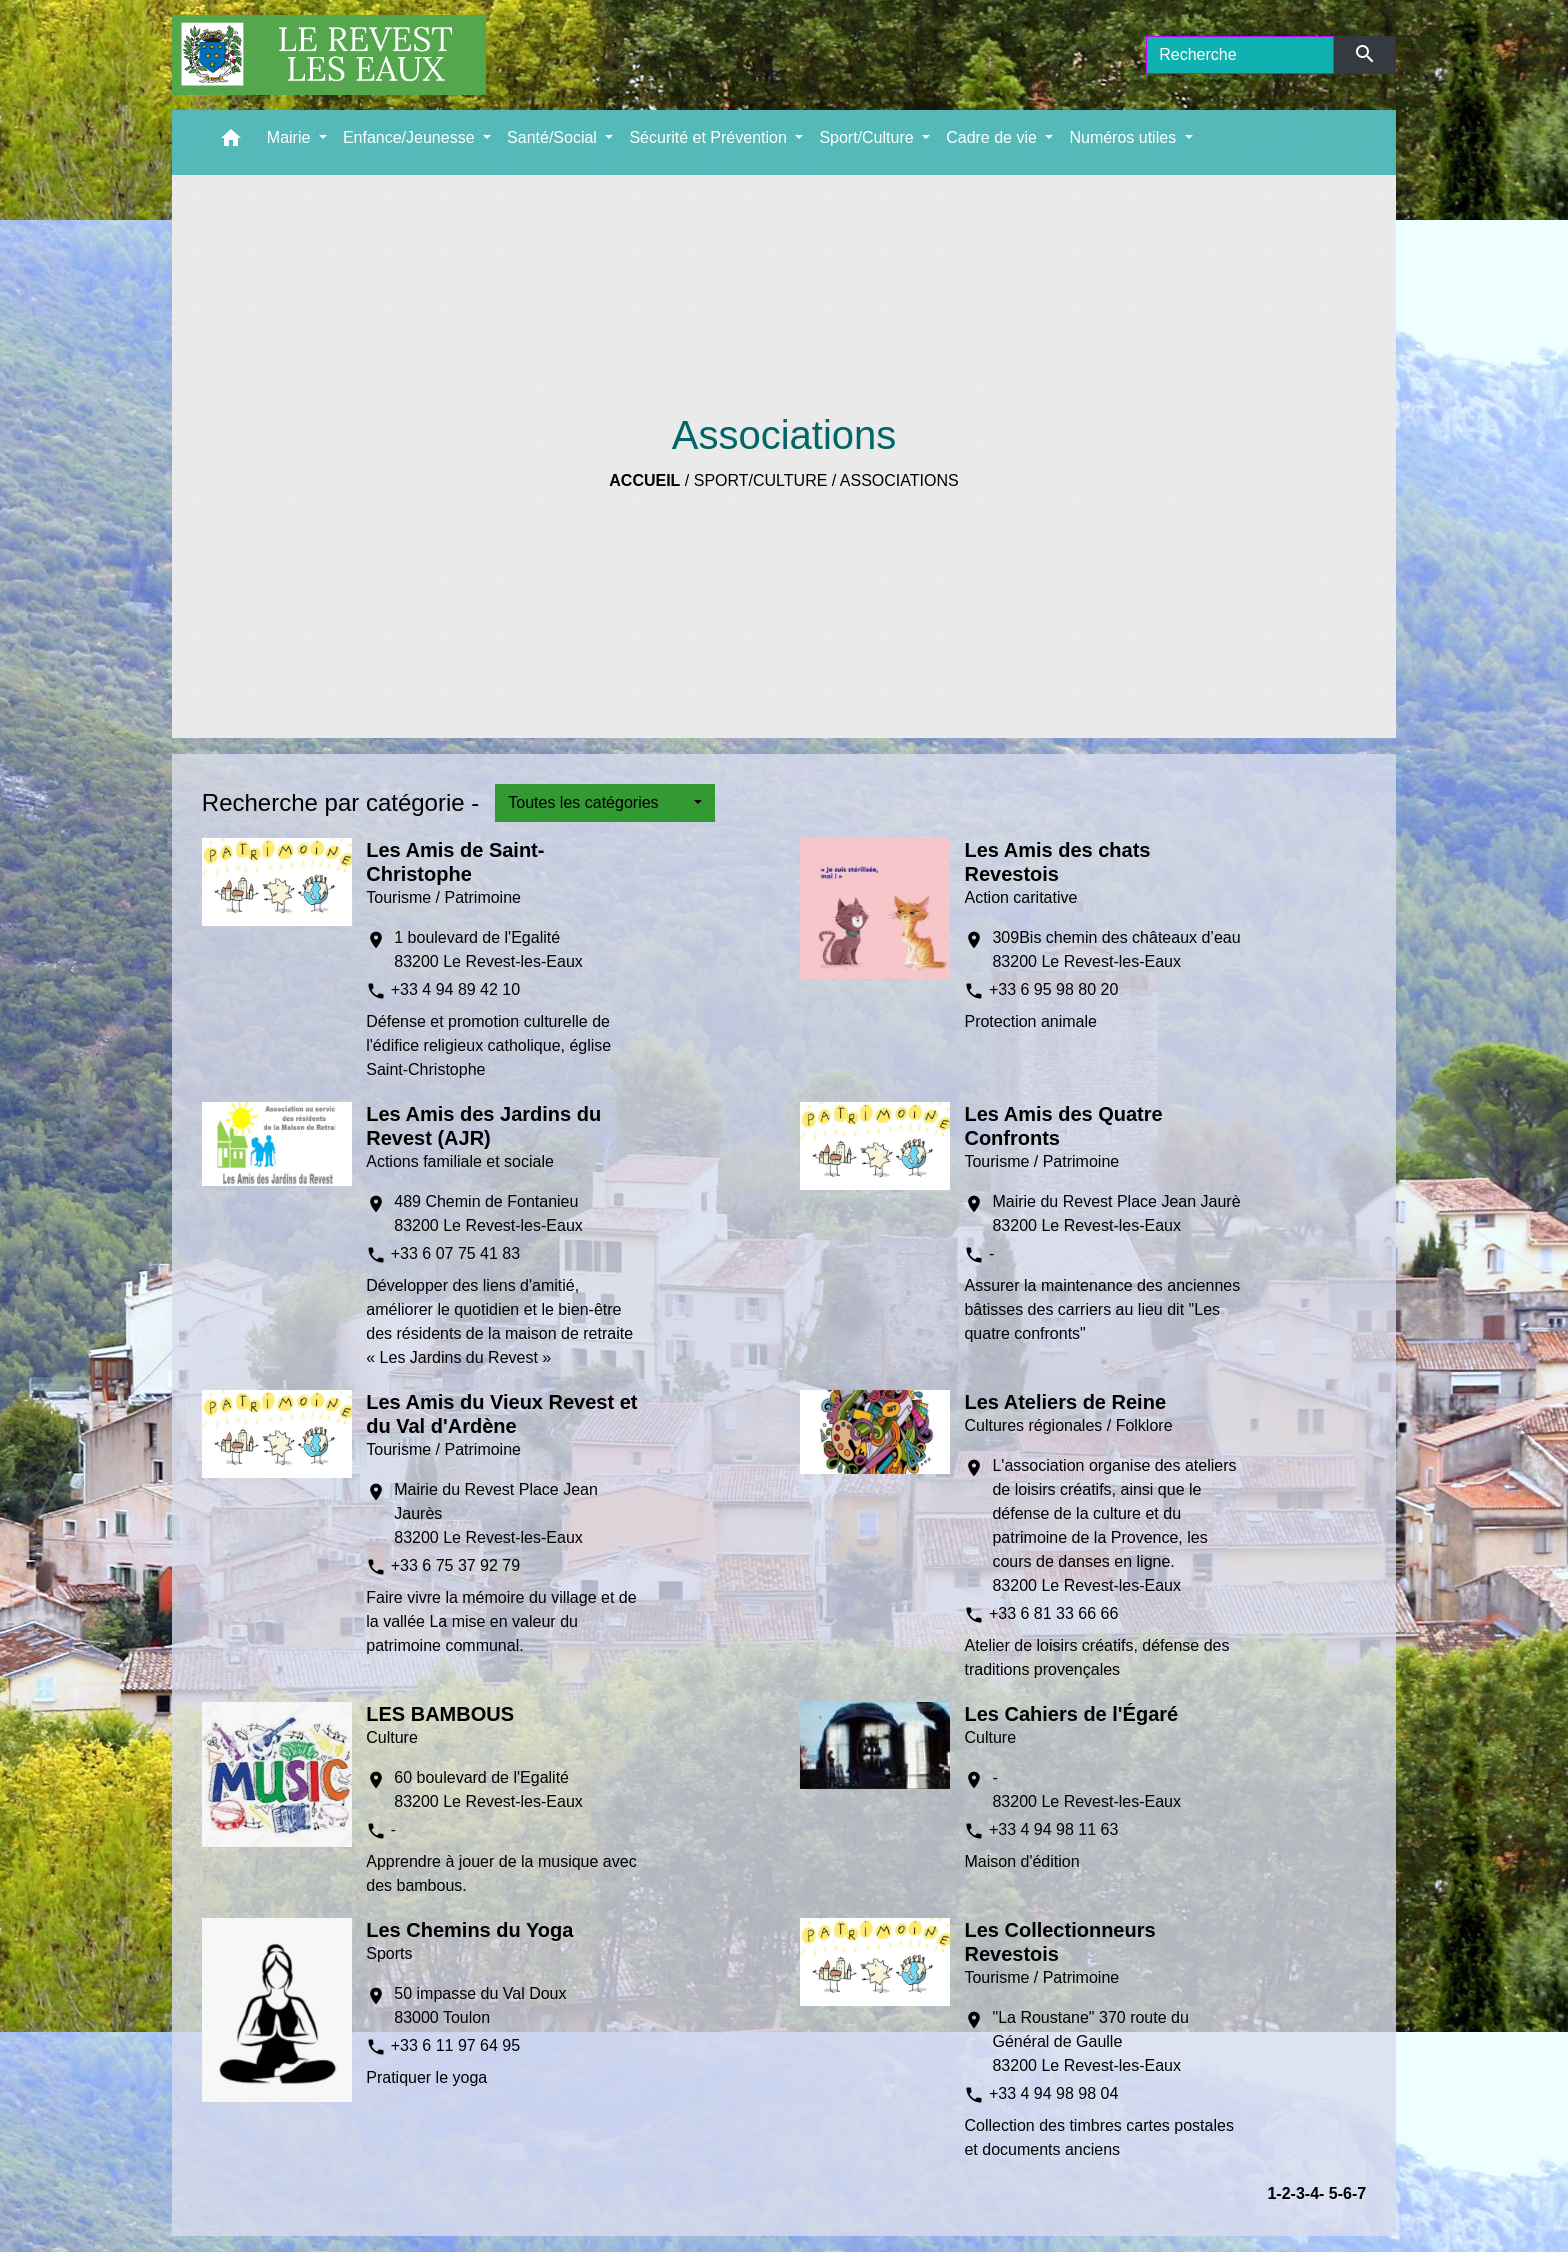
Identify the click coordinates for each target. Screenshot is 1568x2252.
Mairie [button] (291, 137)
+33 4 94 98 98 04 (1053, 2093)
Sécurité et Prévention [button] (710, 137)
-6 (1345, 2193)
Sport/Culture (761, 480)
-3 (1298, 2193)
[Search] (1240, 55)
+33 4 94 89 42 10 (455, 989)
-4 (1312, 2193)
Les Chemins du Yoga (469, 1930)
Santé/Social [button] (554, 137)
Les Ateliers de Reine (1065, 1402)
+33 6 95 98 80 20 (1053, 989)
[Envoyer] (1365, 55)
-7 (1359, 2193)
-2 (1283, 2193)
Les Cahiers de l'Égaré (1071, 1714)
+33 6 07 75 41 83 (455, 1253)
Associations (899, 480)
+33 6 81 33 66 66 (1053, 1613)
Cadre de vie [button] (993, 137)
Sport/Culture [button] (868, 137)
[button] (231, 142)
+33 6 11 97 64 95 (455, 2045)
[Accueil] (329, 55)
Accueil (644, 480)
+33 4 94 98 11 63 (1053, 1829)
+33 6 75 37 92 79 (455, 1565)
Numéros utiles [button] (1124, 137)
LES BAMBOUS (440, 1714)
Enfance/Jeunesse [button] (411, 137)
